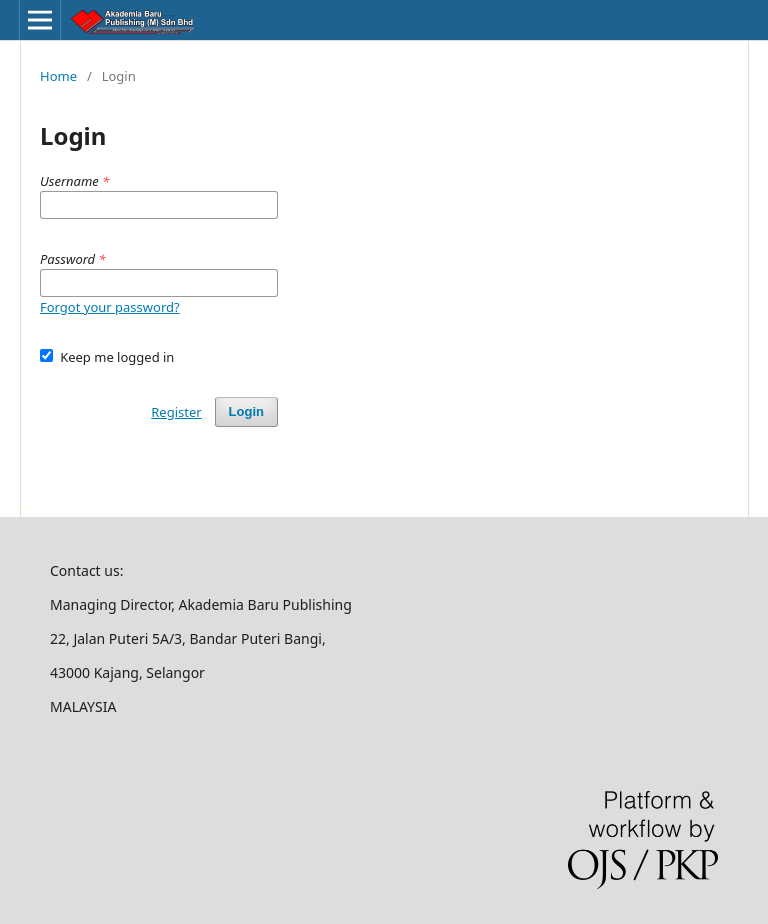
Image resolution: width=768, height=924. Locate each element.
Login (246, 411)
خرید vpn (22, 506)
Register (176, 412)
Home (58, 76)
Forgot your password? (110, 307)
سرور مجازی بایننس (28, 506)
